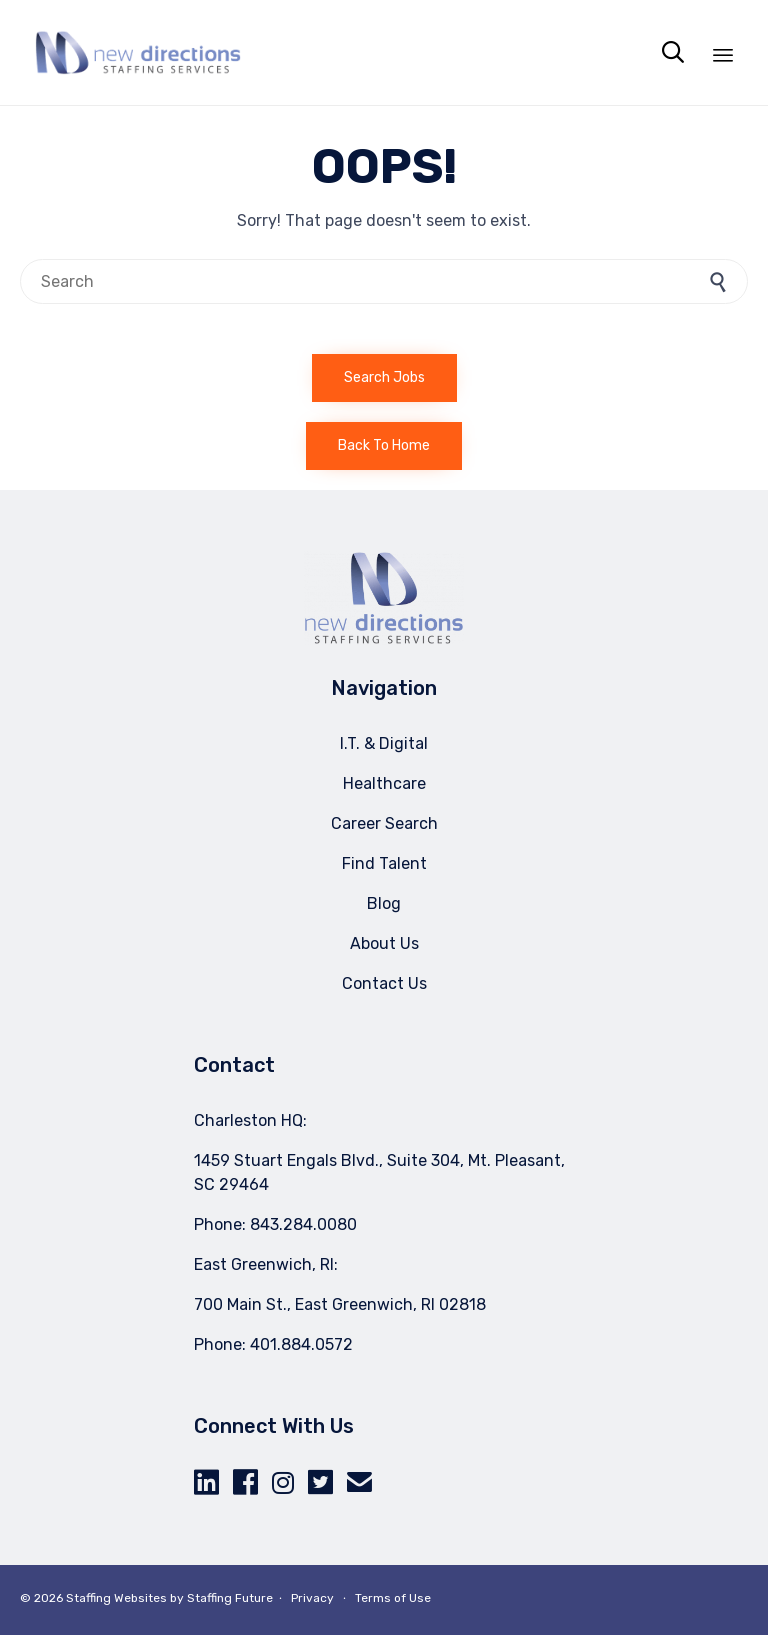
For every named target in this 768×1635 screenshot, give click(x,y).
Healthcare (384, 783)
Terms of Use (393, 1598)
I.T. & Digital (384, 743)
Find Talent (384, 863)
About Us (384, 943)
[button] (384, 378)
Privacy (312, 1598)
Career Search (384, 823)
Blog (384, 903)
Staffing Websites (116, 1598)
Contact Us (384, 983)
